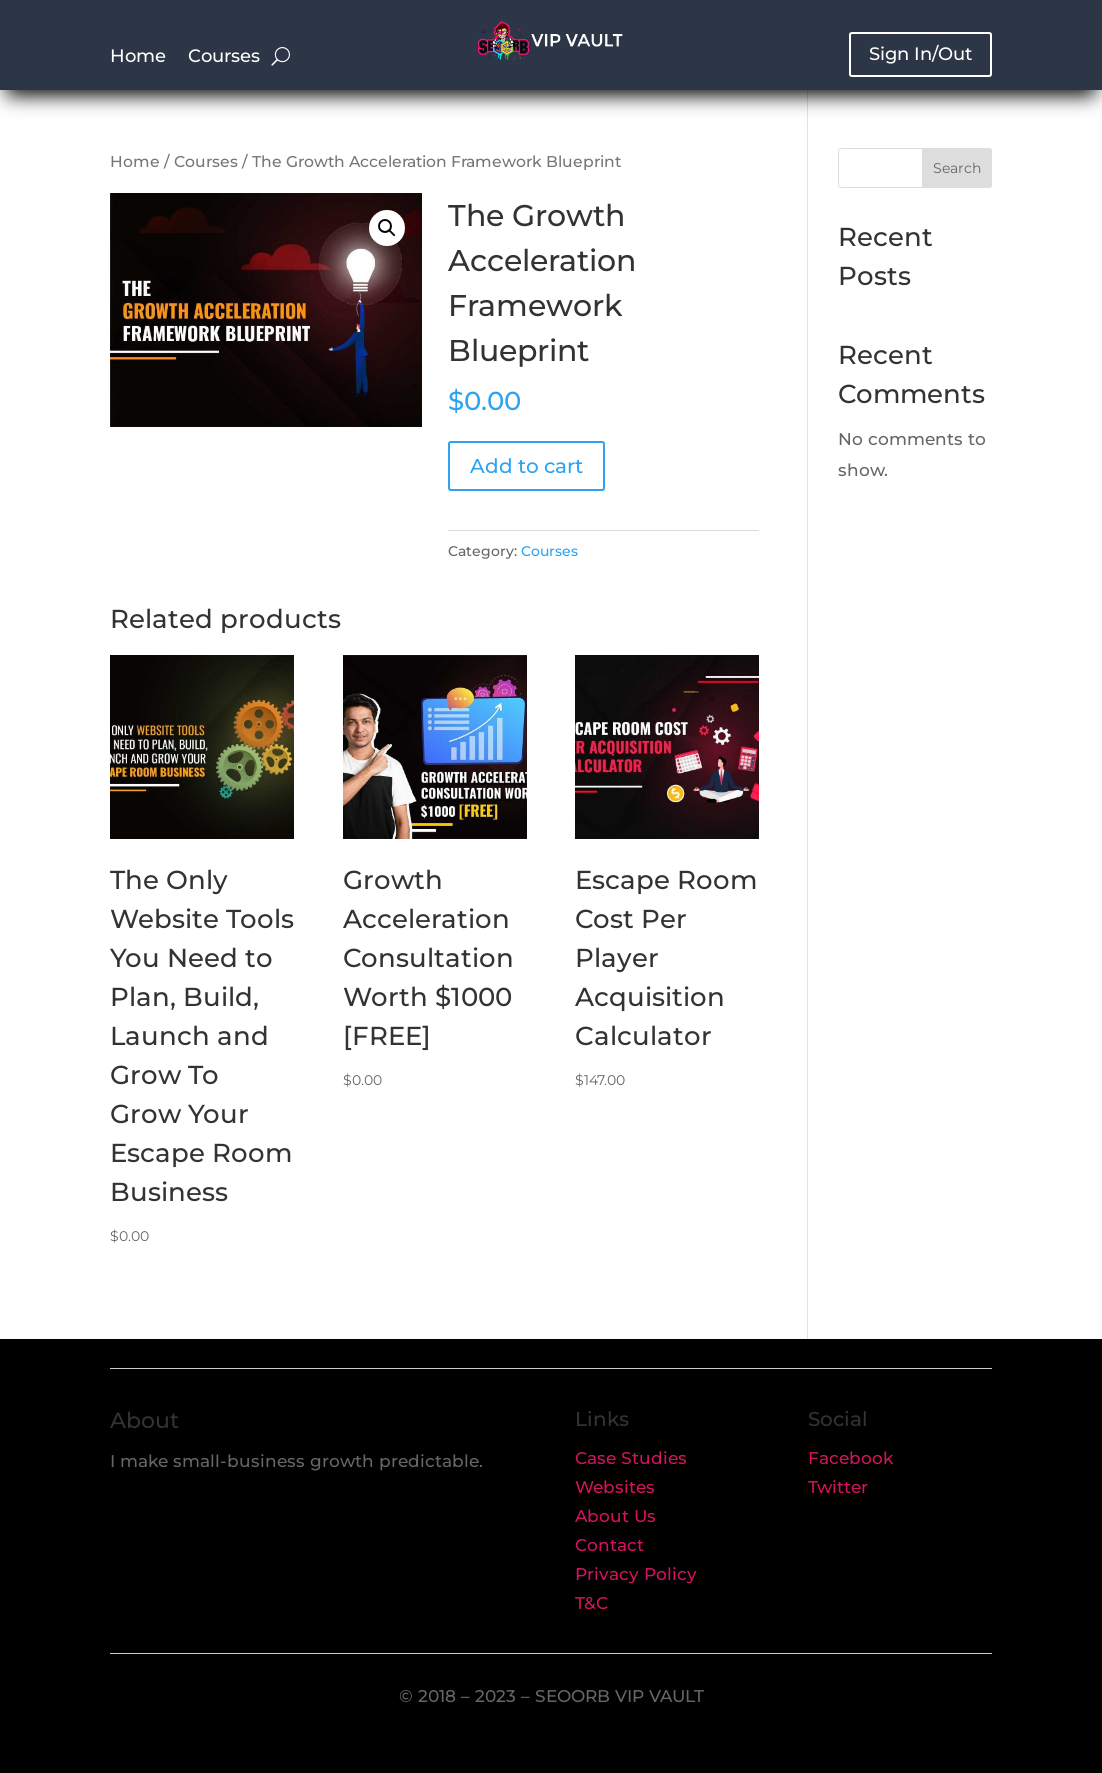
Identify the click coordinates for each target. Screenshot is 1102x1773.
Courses (224, 58)
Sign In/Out (920, 54)
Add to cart (526, 466)
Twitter (838, 1487)
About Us (615, 1516)
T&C (591, 1603)
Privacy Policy (636, 1574)
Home (138, 58)
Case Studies (631, 1458)
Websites (615, 1487)
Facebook (850, 1458)
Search (957, 168)
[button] (387, 228)
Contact (609, 1545)
